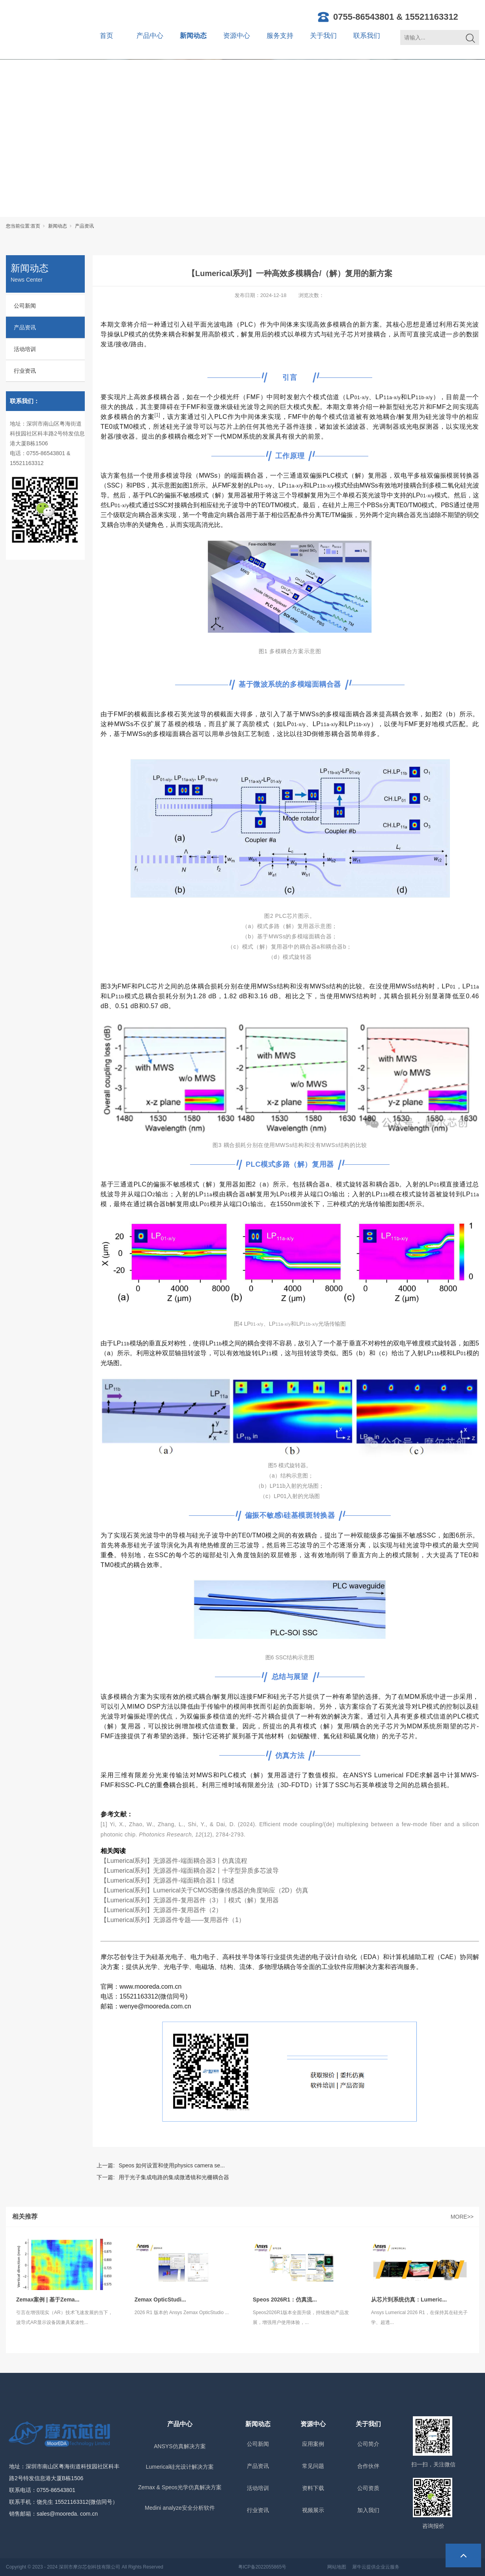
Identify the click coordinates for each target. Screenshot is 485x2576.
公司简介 (368, 2444)
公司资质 (368, 2488)
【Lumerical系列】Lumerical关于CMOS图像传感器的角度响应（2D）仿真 (204, 1890)
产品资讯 (84, 226)
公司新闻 (25, 305)
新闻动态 (193, 35)
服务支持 (280, 35)
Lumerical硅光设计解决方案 (180, 2467)
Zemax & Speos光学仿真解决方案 (180, 2487)
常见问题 (313, 2466)
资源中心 (236, 35)
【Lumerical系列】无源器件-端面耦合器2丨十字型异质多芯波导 (190, 1870)
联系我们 (366, 35)
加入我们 (368, 2510)
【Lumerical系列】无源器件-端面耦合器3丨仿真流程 (174, 1860)
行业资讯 (25, 371)
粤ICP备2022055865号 (262, 2567)
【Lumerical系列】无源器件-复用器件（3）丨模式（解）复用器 (190, 1900)
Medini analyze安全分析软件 (180, 2508)
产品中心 (149, 35)
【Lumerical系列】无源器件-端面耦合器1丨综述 (168, 1880)
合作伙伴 (368, 2466)
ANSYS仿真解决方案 (179, 2446)
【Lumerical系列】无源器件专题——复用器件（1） (173, 1920)
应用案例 (313, 2444)
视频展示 (313, 2510)
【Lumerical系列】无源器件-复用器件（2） (161, 1910)
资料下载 (313, 2488)
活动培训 (25, 349)
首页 (106, 35)
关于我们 (323, 35)
